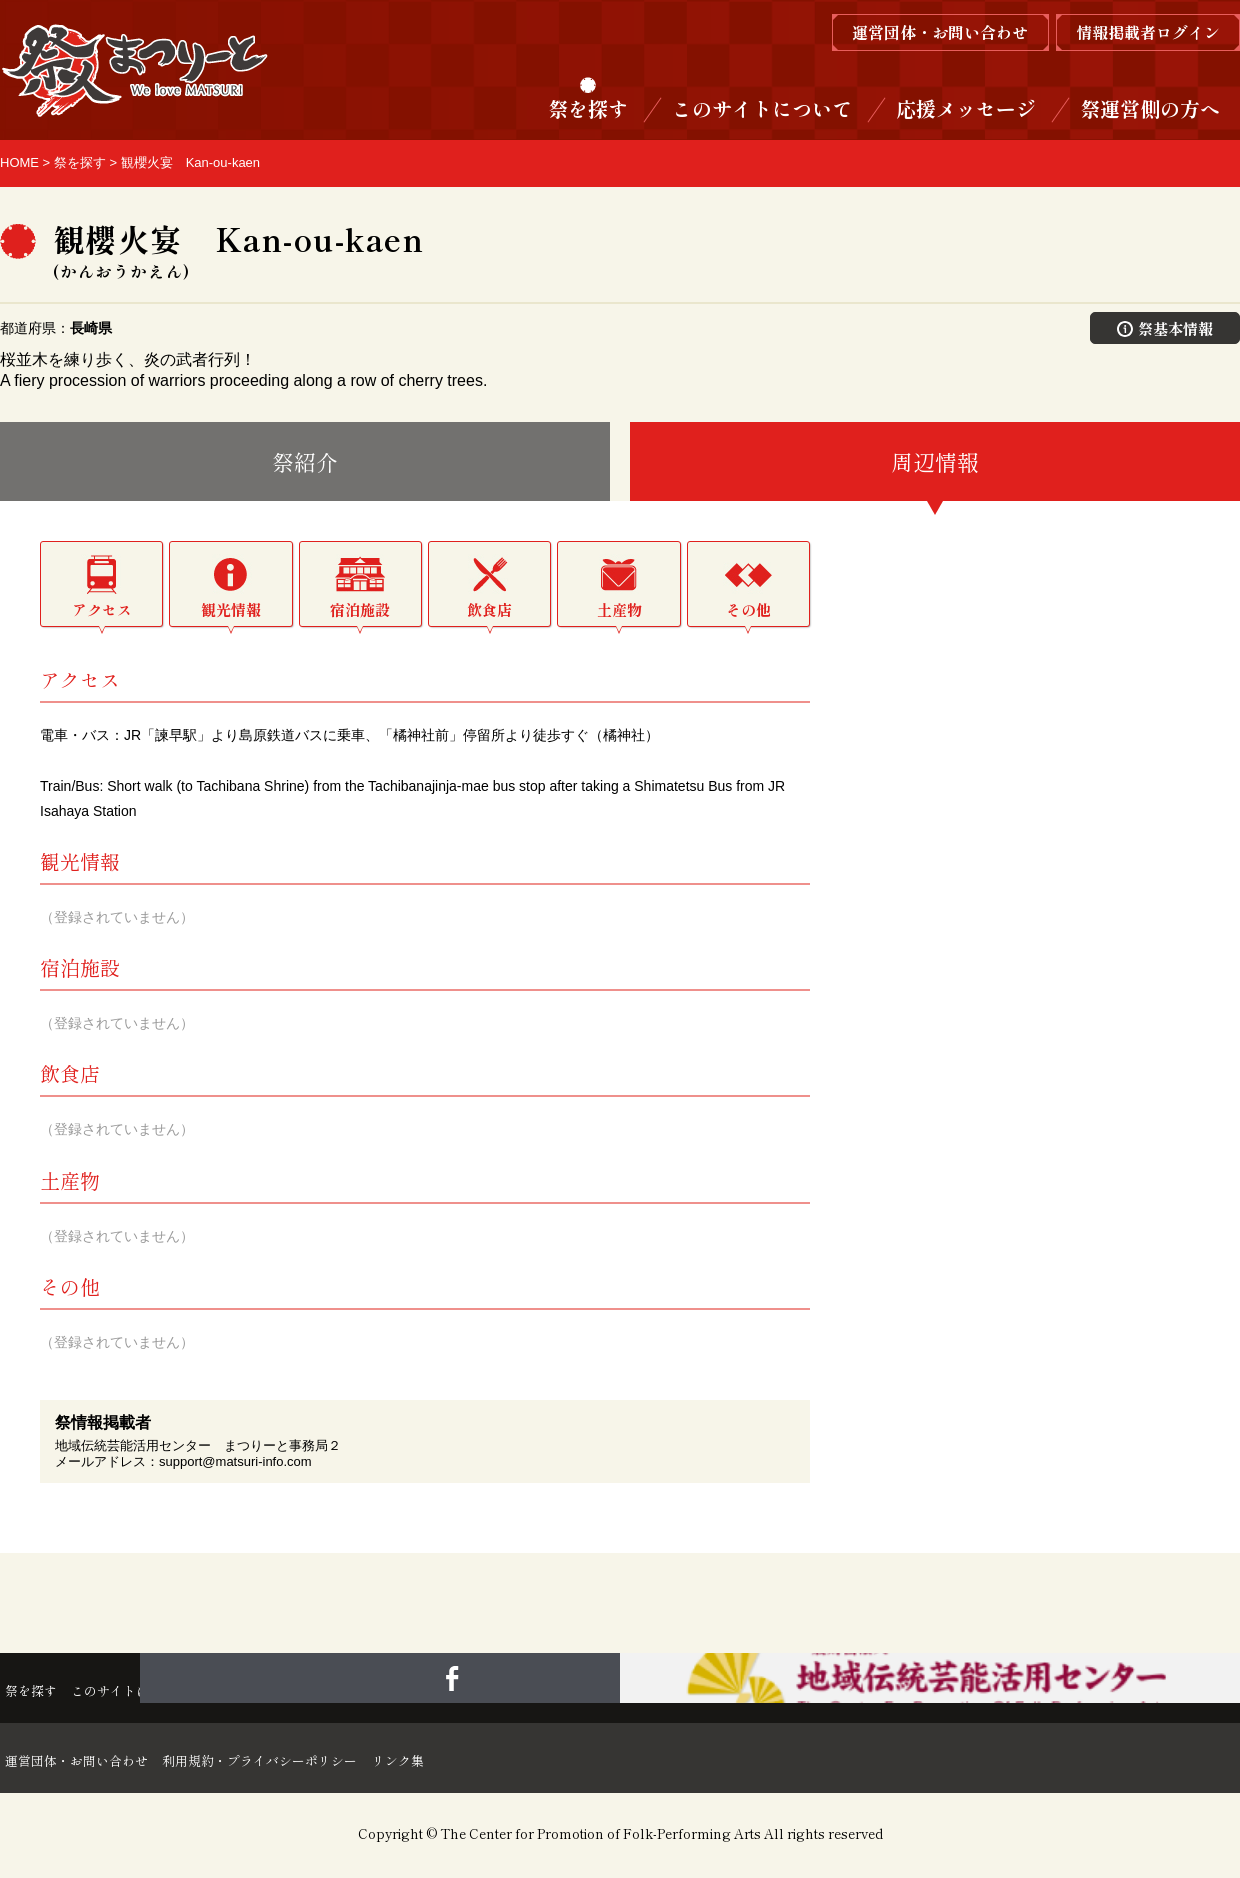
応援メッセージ (966, 108)
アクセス (102, 611)
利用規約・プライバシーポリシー (320, 1760)
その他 (748, 611)
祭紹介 (305, 463)
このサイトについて (762, 108)
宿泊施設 (360, 611)
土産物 (619, 611)
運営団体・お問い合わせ (88, 1760)
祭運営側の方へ (1150, 108)
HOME (19, 162)
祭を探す (588, 108)
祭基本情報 (1165, 328)
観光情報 (231, 611)
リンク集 (496, 1760)
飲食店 (489, 611)
